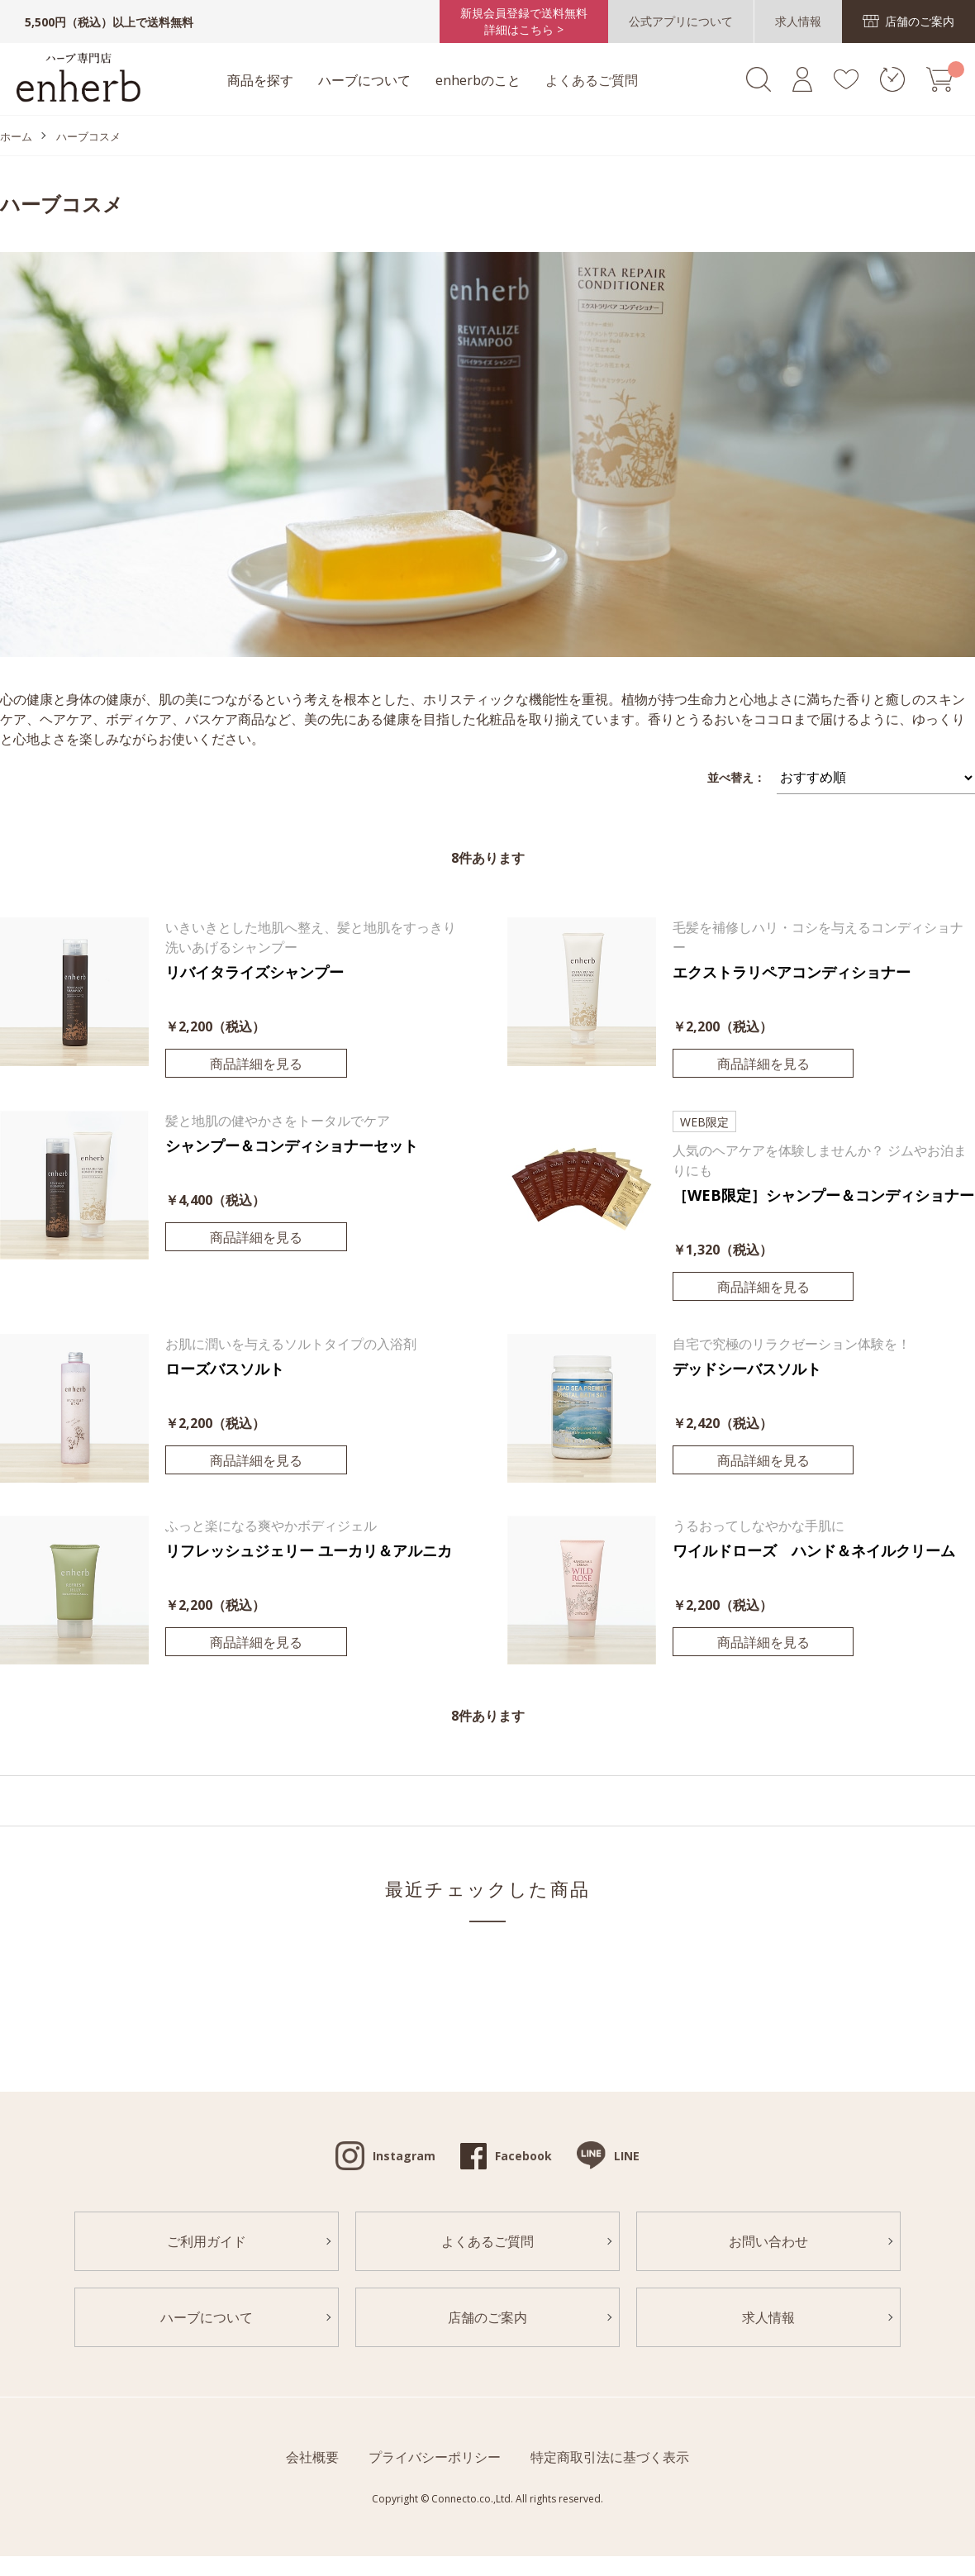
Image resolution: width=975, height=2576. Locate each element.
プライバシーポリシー (435, 2457)
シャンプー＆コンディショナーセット (291, 1145)
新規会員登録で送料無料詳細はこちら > (523, 21)
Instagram (404, 2156)
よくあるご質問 (591, 80)
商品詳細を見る (256, 1064)
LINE (627, 2156)
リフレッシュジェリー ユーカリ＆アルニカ (308, 1550)
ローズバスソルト (224, 1368)
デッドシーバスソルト (747, 1368)
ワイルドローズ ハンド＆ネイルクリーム (814, 1550)
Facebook (523, 2156)
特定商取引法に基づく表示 (609, 2457)
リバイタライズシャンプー (254, 972)
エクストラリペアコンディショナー (792, 972)
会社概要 (312, 2457)
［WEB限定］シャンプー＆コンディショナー (823, 1195)
